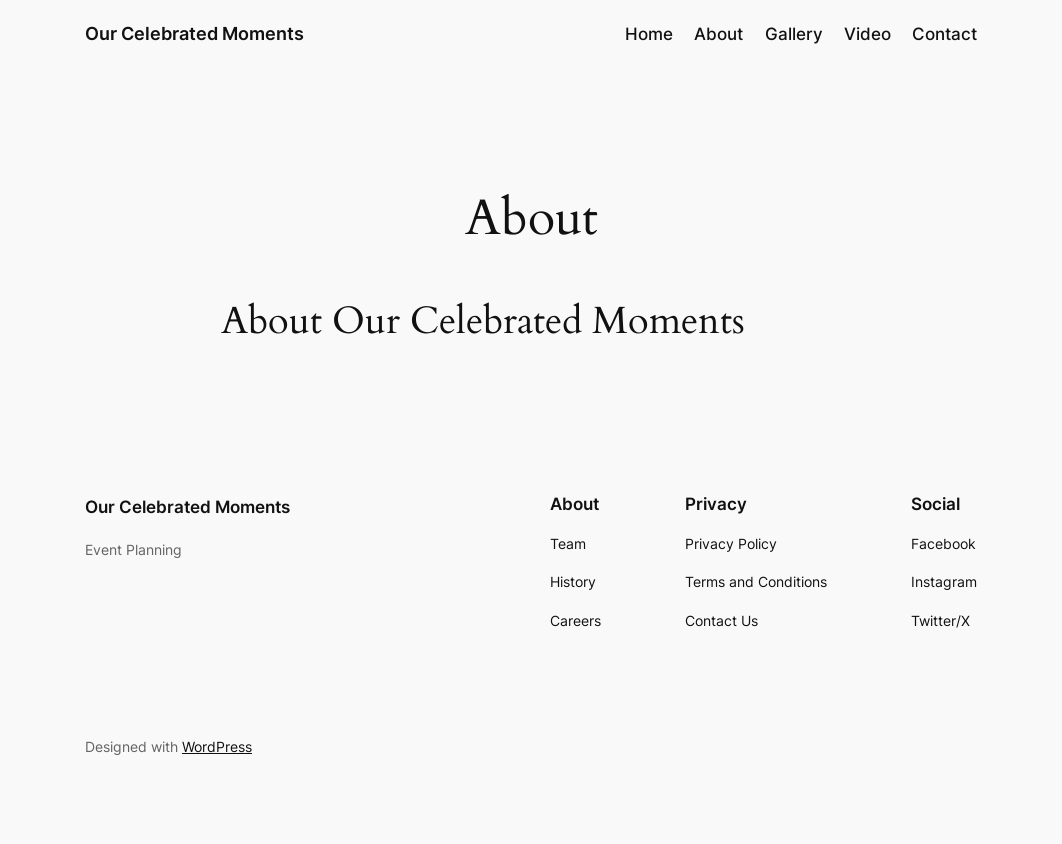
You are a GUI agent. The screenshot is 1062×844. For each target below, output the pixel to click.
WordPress (217, 746)
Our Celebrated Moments (194, 33)
